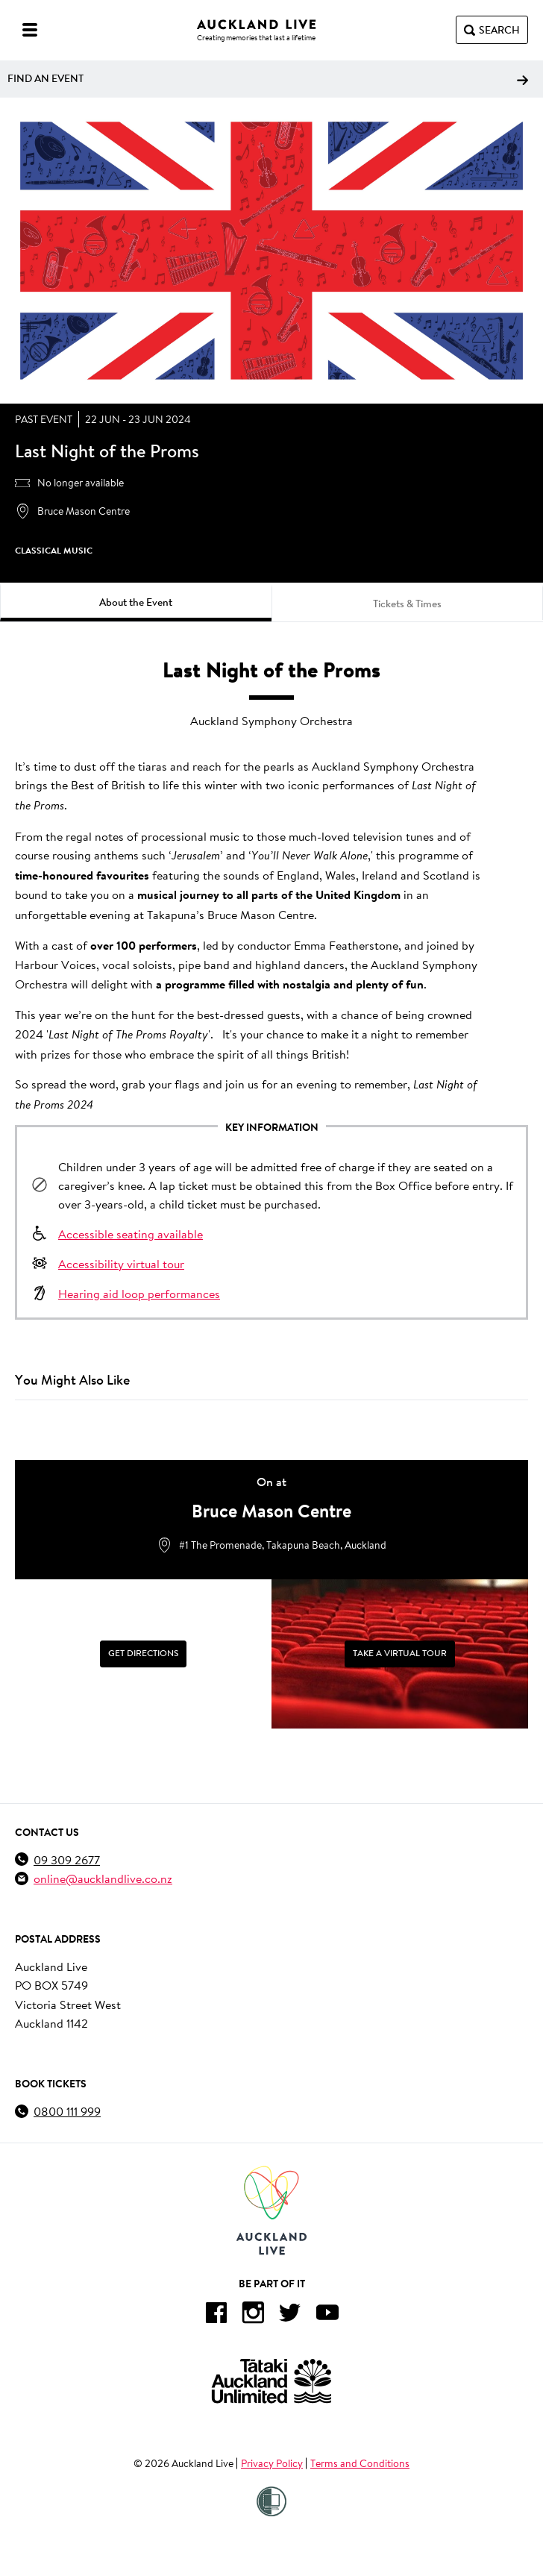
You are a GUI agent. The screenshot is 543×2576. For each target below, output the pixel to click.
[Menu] (30, 30)
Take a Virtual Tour (400, 1653)
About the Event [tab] (135, 602)
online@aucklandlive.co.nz (103, 1878)
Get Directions (143, 1653)
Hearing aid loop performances (139, 1293)
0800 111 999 (67, 2111)
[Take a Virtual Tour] (400, 1654)
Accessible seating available (130, 1233)
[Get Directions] (143, 1654)
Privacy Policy (272, 2463)
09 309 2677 (67, 1859)
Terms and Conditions (359, 2463)
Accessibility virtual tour (121, 1263)
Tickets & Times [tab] (407, 603)
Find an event (267, 78)
